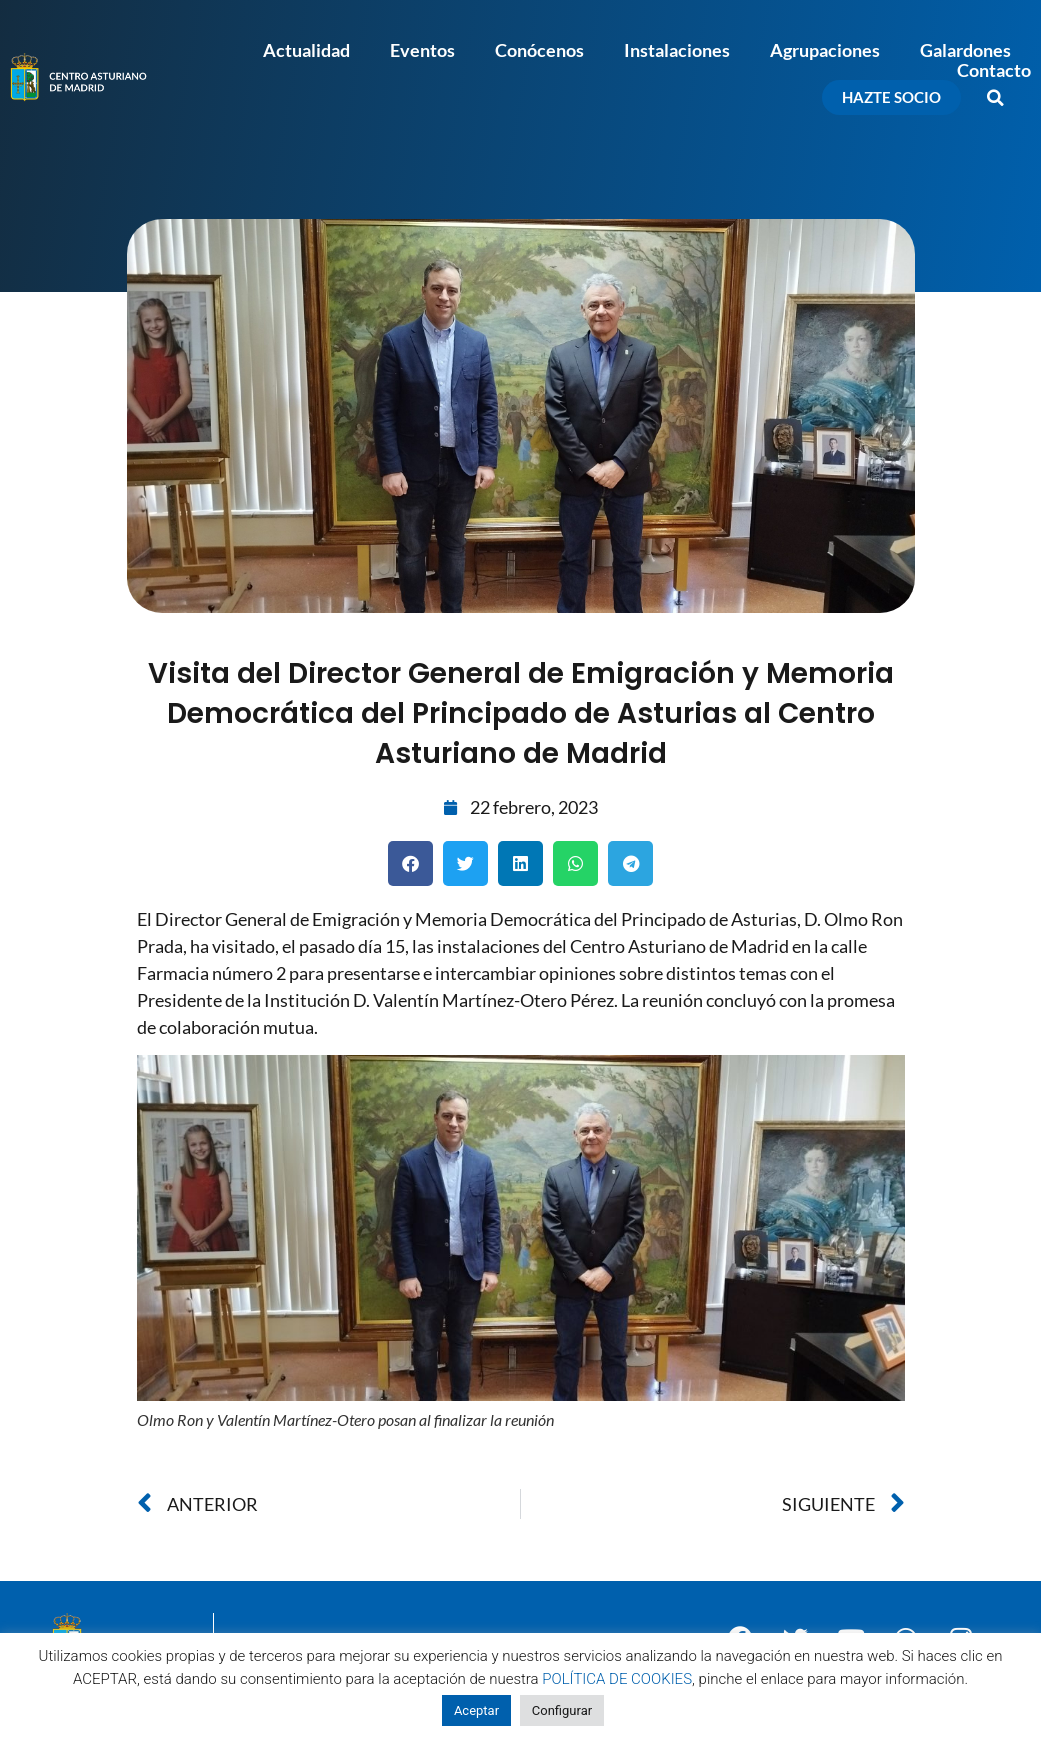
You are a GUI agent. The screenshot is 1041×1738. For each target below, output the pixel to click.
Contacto (994, 70)
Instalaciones (677, 50)
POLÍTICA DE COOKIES (617, 1679)
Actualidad (306, 50)
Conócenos (539, 50)
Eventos (422, 50)
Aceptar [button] (476, 1710)
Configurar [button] (562, 1710)
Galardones (965, 50)
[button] (996, 98)
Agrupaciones (825, 50)
